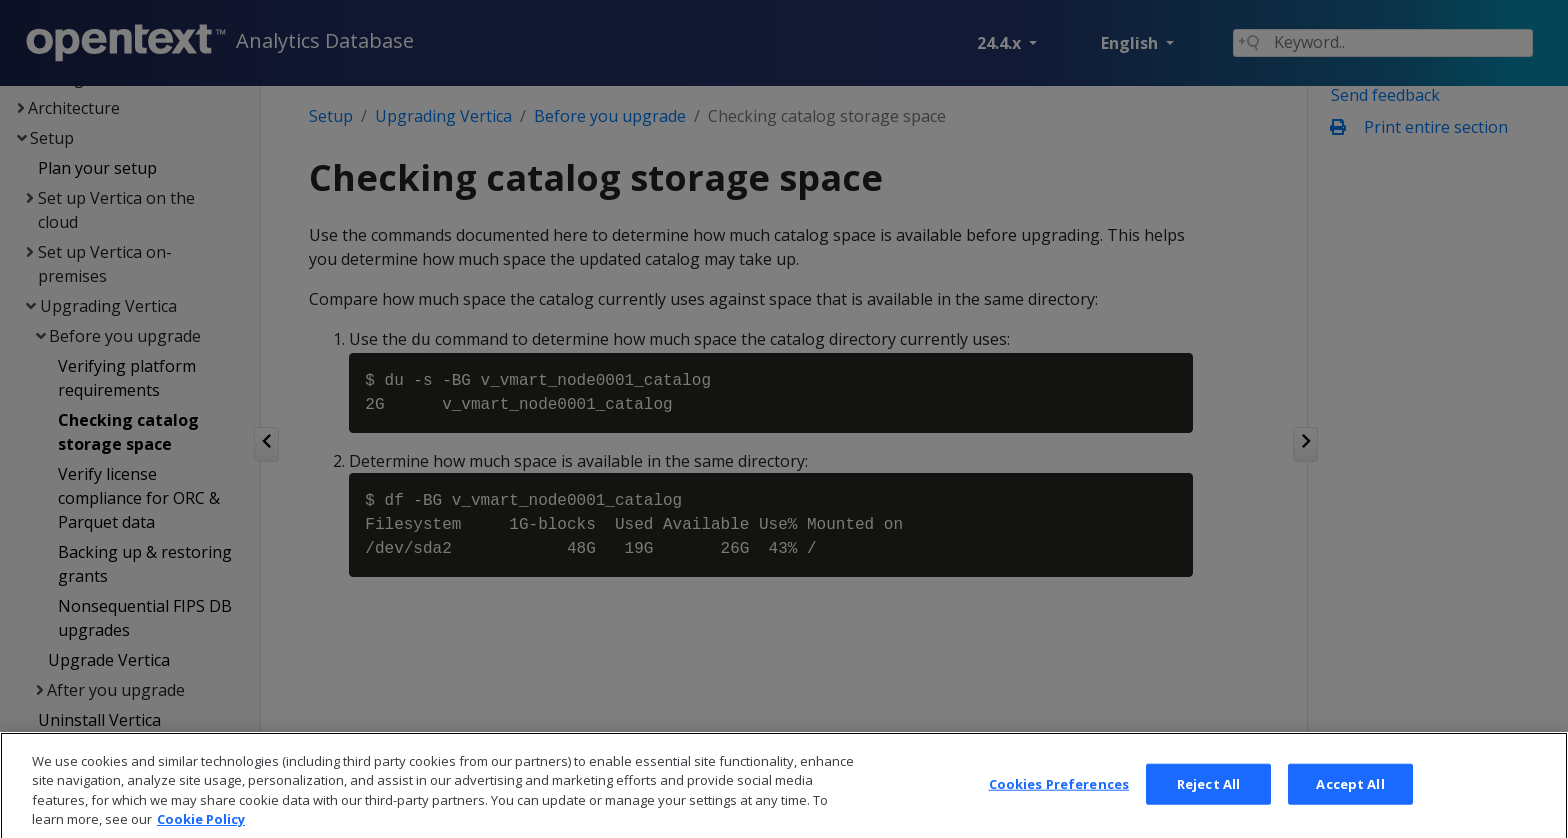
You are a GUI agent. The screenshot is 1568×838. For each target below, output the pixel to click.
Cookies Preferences (1059, 806)
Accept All (1350, 806)
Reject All (1208, 806)
